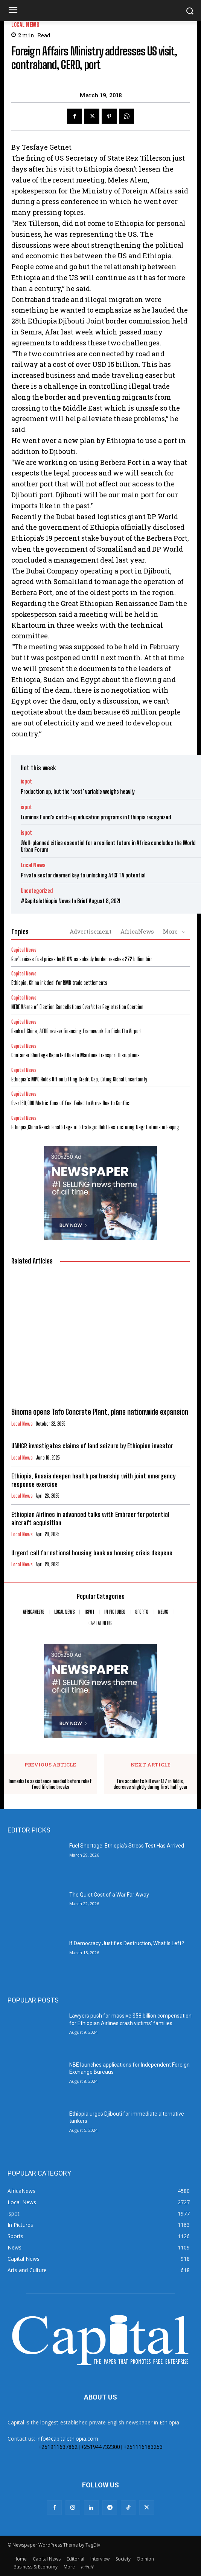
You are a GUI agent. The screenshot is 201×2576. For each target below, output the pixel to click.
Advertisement (90, 931)
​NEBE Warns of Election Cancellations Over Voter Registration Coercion (77, 1007)
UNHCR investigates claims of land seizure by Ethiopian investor (92, 1446)
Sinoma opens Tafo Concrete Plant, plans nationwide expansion (99, 1411)
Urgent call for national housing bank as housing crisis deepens (91, 1553)
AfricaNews (137, 931)
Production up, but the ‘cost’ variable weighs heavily (78, 791)
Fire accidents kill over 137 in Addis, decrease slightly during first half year (150, 1784)
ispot (26, 781)
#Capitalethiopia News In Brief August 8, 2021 (70, 900)
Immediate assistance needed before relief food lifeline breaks (50, 1784)
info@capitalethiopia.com (67, 2438)
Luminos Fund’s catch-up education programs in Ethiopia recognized (96, 817)
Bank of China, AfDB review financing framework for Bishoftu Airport (76, 1031)
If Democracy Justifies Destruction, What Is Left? (126, 1943)
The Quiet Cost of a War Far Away (109, 1895)
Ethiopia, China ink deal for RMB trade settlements (59, 983)
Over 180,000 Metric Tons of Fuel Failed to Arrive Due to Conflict (71, 1103)
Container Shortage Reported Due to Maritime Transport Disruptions (75, 1055)
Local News (25, 25)
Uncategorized (37, 891)
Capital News (24, 950)
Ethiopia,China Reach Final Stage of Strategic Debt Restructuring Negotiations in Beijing (95, 1127)
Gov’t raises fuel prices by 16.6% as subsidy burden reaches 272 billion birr (81, 959)
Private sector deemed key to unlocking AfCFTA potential (83, 875)
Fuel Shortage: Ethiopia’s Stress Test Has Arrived (126, 1846)
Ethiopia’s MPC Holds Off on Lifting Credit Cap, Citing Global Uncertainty (79, 1079)
